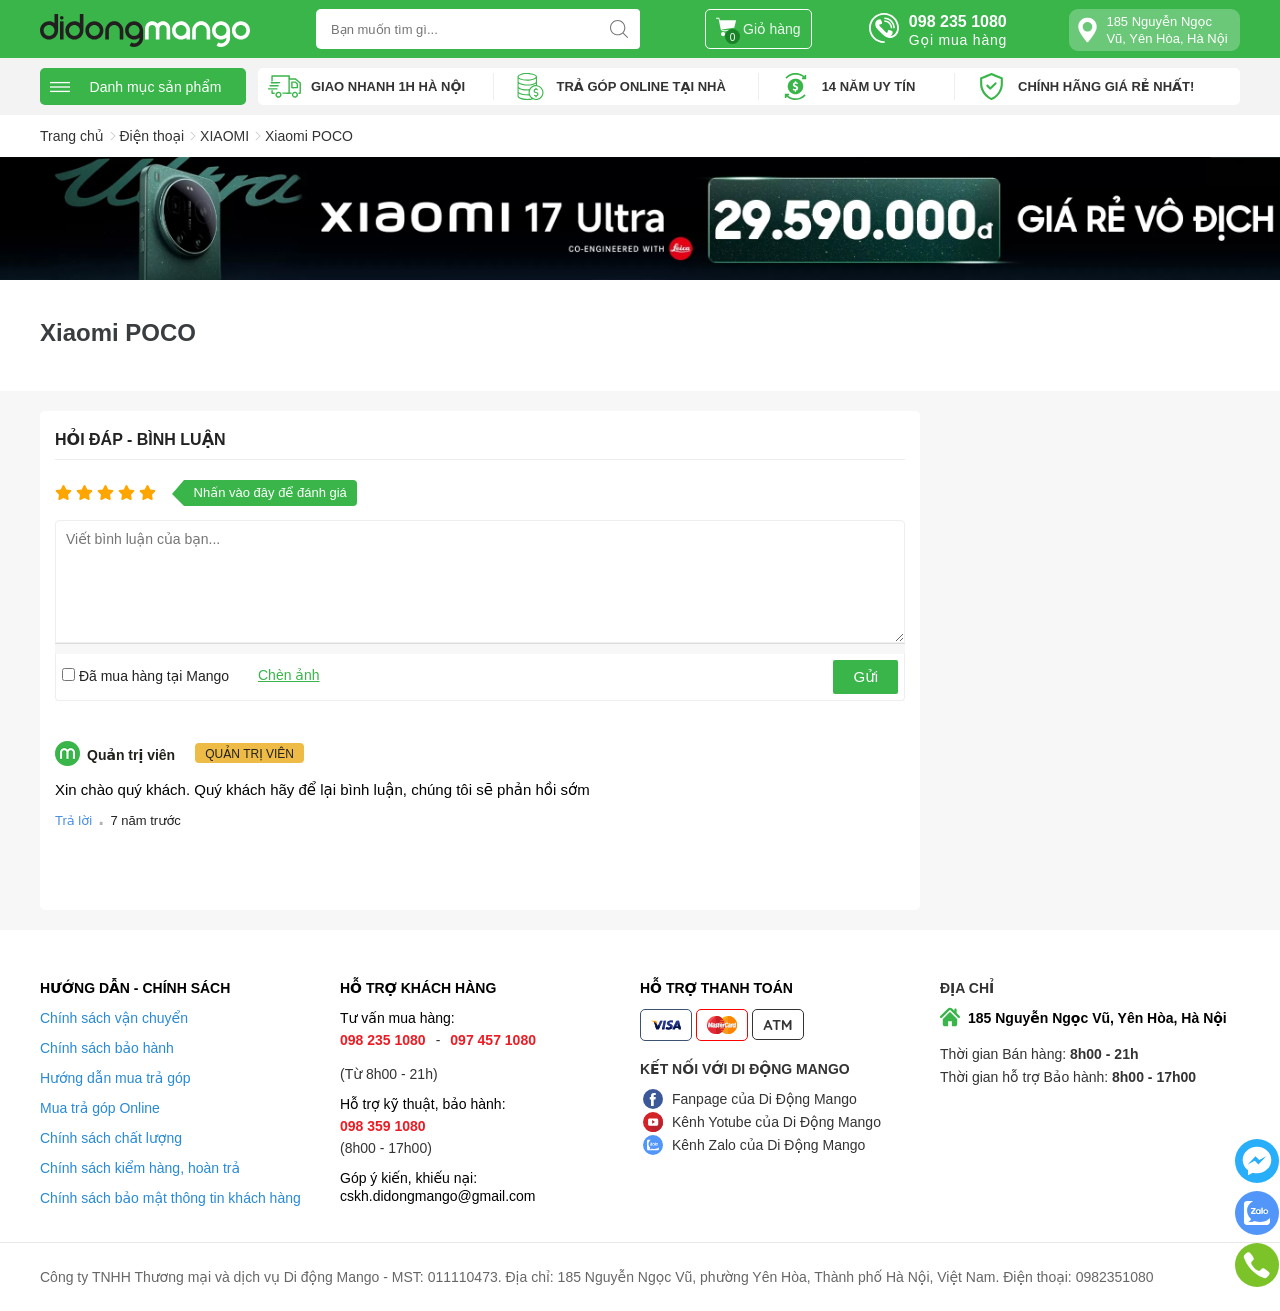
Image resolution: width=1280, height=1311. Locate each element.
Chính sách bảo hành (107, 1048)
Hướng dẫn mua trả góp (115, 1078)
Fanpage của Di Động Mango (764, 1099)
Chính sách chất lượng (111, 1138)
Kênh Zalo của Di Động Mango (768, 1145)
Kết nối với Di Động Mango (745, 1069)
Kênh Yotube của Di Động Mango (776, 1122)
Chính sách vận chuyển (114, 1018)
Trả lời (73, 820)
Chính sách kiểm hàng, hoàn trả (140, 1168)
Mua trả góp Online (100, 1108)
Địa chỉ (967, 988)
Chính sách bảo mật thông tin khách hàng (170, 1198)
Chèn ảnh (289, 675)
